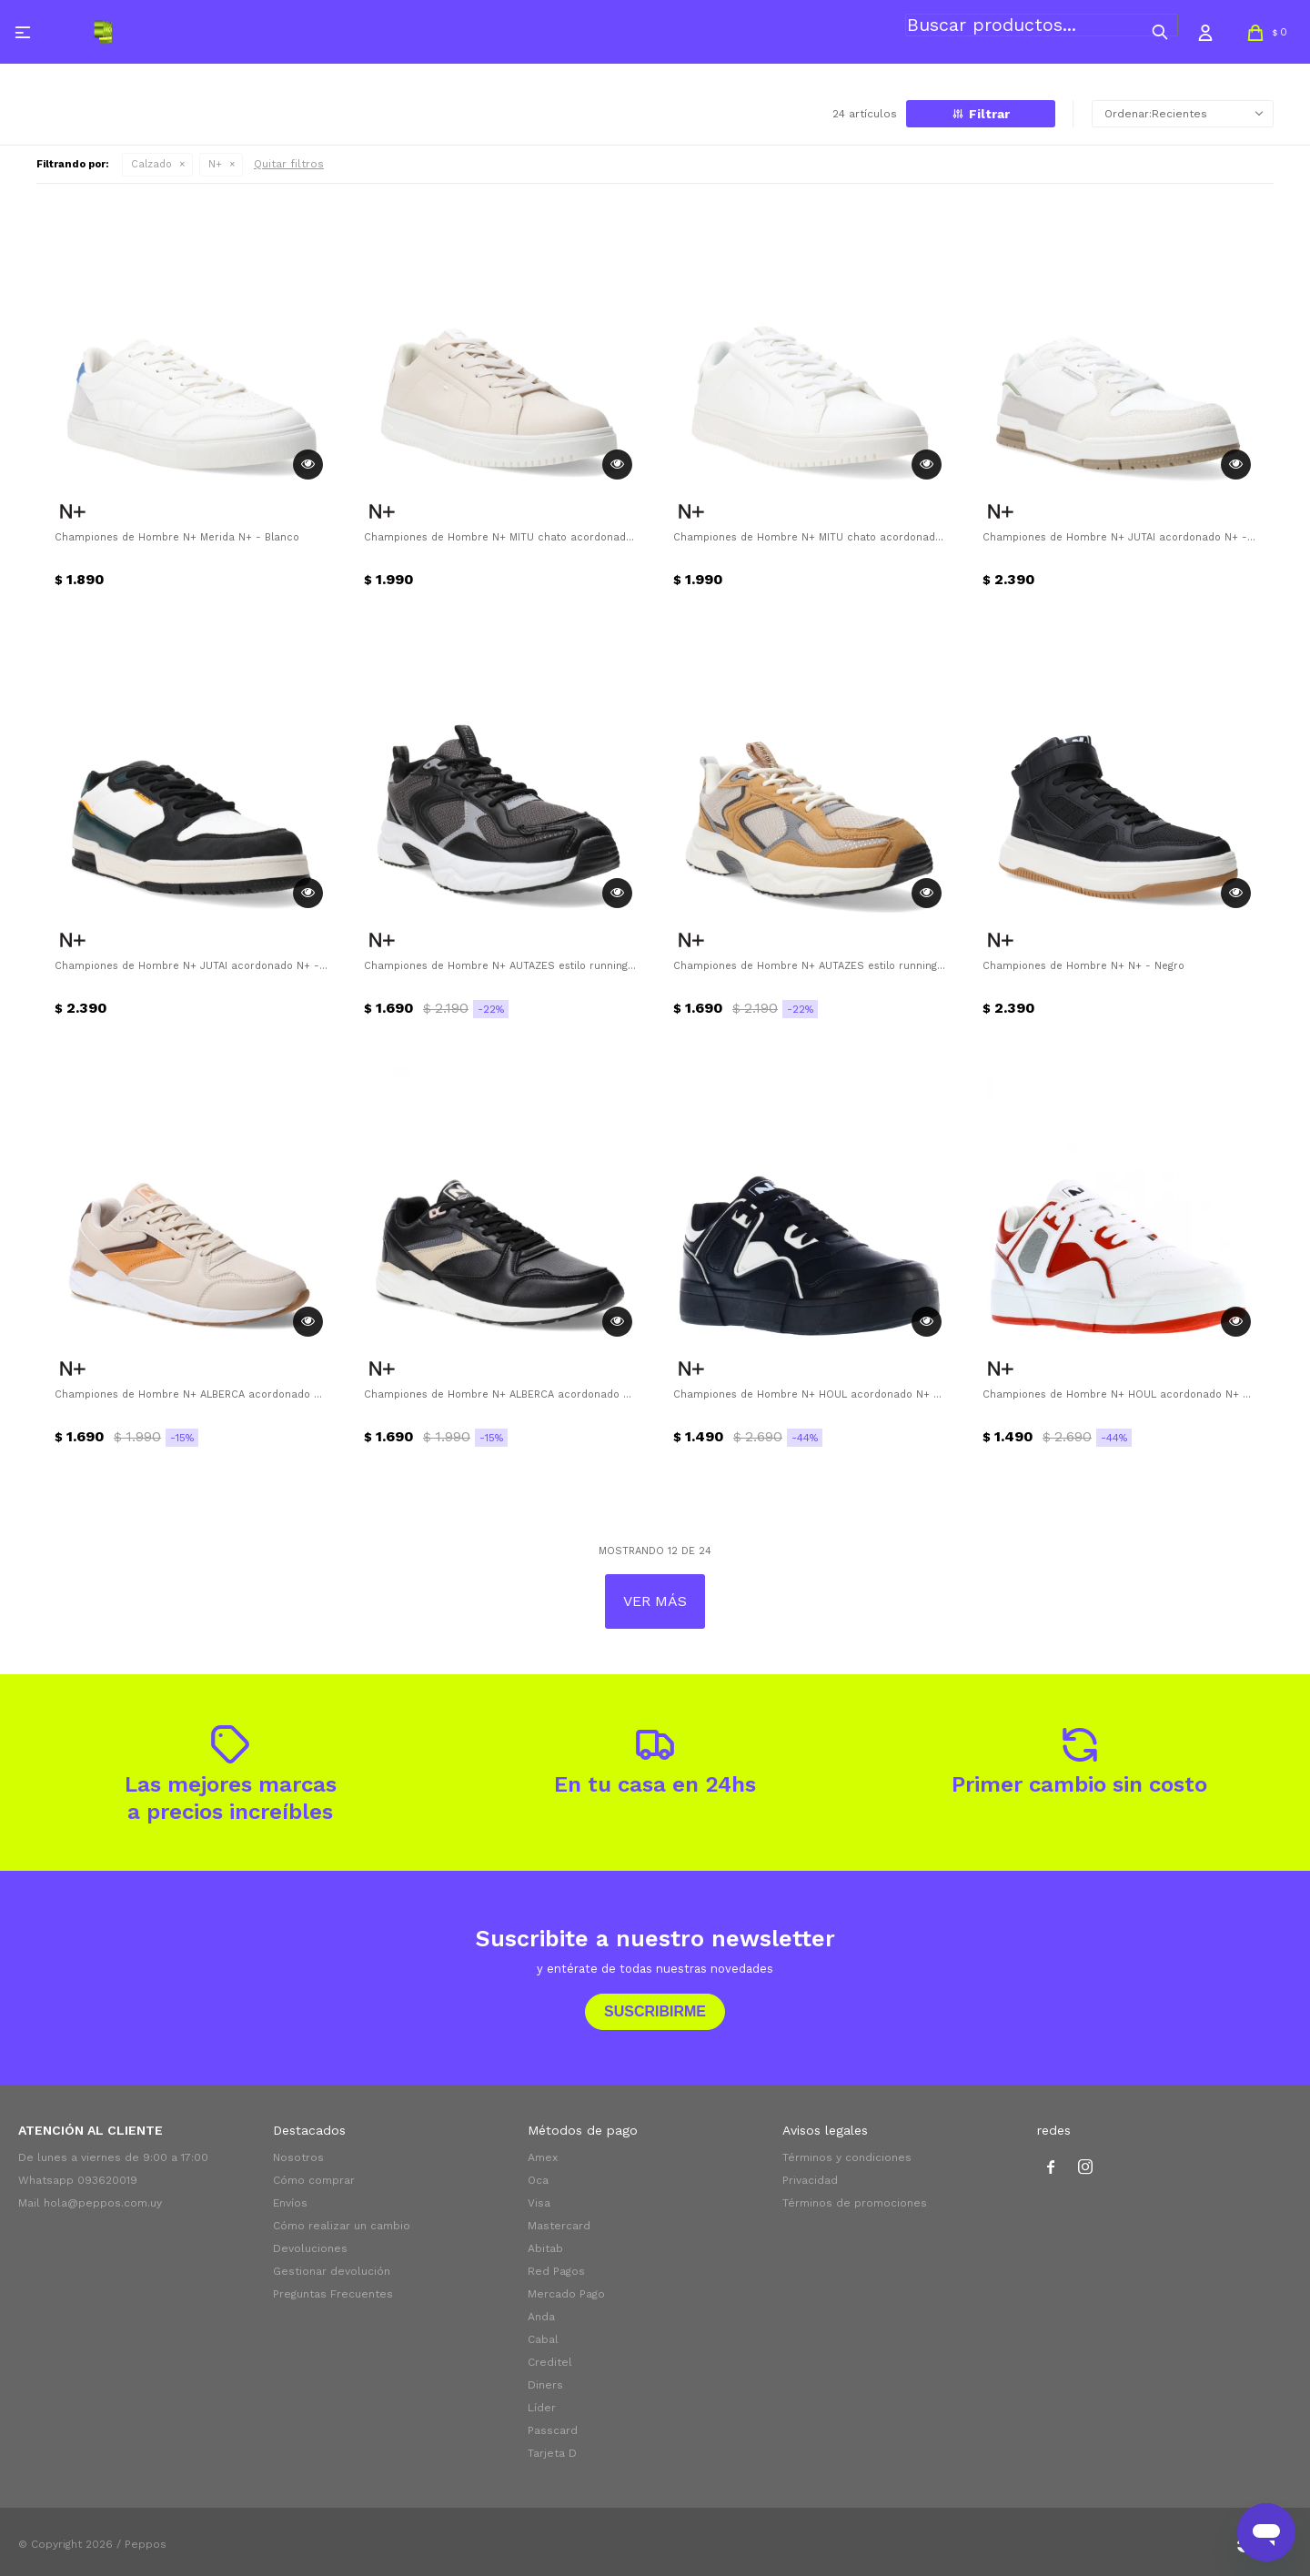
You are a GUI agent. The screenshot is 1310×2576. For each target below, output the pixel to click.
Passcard (553, 2430)
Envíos (290, 2203)
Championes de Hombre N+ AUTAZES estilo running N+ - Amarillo (809, 966)
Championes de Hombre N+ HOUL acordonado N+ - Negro (809, 1394)
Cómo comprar (314, 2180)
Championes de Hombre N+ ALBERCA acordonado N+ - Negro (500, 1394)
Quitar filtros (289, 163)
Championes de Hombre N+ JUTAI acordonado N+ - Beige (1118, 537)
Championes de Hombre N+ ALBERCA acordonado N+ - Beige (191, 1394)
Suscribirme (655, 2011)
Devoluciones (310, 2248)
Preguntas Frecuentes (333, 2294)
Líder (542, 2407)
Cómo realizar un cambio (341, 2225)
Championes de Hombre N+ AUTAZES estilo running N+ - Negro (500, 966)
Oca (538, 2180)
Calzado (151, 164)
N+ (215, 164)
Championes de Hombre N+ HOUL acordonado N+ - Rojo (1118, 1394)
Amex (543, 2157)
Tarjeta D (552, 2453)
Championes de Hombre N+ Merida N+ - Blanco (177, 537)
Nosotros (298, 2157)
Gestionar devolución (331, 2271)
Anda (541, 2316)
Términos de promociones (854, 2203)
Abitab (545, 2248)
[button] (1160, 32)
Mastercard (559, 2225)
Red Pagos (556, 2271)
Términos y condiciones (847, 2157)
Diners (545, 2385)
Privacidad (810, 2180)
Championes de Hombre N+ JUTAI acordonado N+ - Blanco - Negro (191, 966)
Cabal (543, 2339)
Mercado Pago (566, 2294)
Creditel (550, 2362)
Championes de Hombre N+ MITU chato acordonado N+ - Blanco (809, 537)
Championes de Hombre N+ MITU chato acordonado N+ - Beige (500, 537)
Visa (539, 2203)
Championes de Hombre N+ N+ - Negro (1083, 966)
